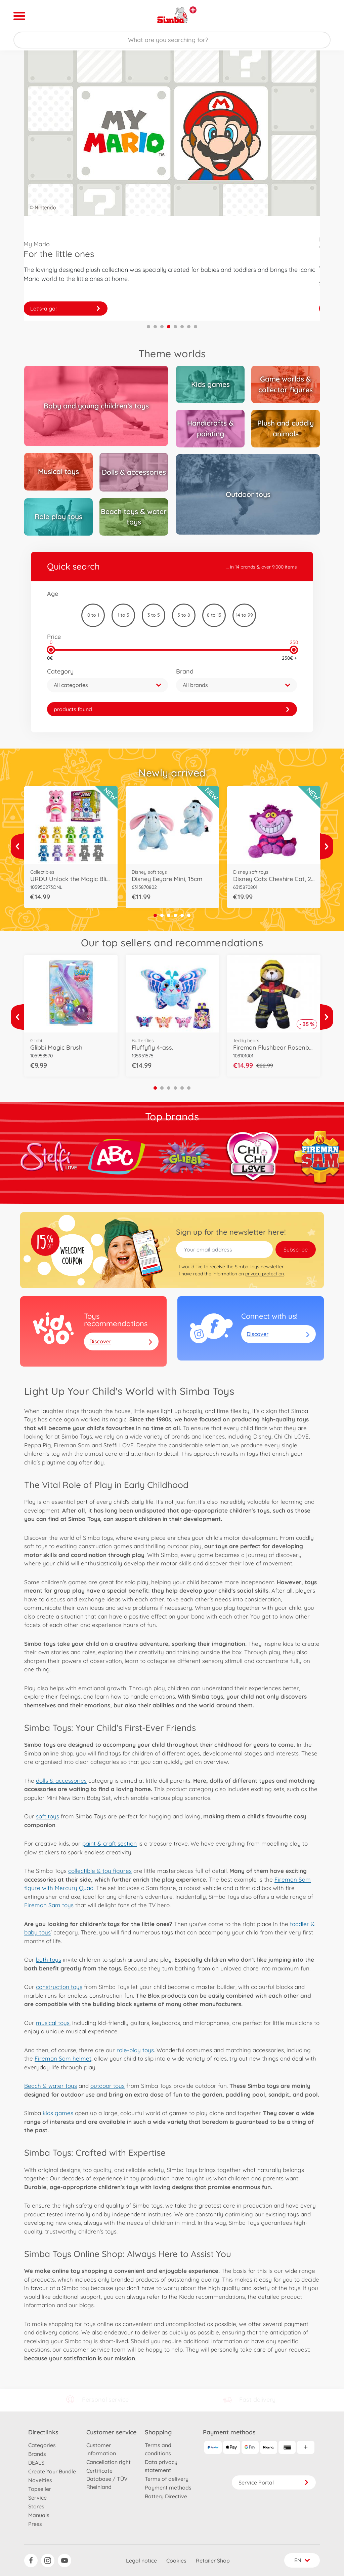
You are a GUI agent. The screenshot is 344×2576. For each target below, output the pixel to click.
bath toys (48, 1959)
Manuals (38, 2515)
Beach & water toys (50, 2085)
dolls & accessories (61, 1780)
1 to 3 (123, 615)
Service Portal (274, 2482)
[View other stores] (193, 9)
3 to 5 (153, 615)
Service (37, 2497)
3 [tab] (162, 326)
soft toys (47, 1816)
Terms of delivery (166, 2478)
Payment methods (168, 2487)
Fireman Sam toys (49, 1905)
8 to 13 (214, 615)
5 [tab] (175, 326)
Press (35, 2523)
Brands (37, 2454)
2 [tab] (155, 326)
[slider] (51, 650)
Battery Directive (166, 2496)
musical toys (53, 2022)
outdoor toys (107, 2085)
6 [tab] (182, 326)
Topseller (39, 2489)
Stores (36, 2506)
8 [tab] (195, 326)
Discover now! (65, 308)
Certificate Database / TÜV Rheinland (107, 2478)
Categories (42, 2445)
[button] (107, 685)
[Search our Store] (172, 40)
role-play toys (135, 2050)
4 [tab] (168, 326)
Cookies (176, 2560)
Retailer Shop (213, 2560)
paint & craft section (109, 1843)
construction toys (59, 1986)
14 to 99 (244, 615)
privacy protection (264, 1274)
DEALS (36, 2462)
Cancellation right (108, 2462)
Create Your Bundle (52, 2471)
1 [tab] (148, 326)
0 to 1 (93, 615)
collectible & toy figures (100, 1870)
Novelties (40, 2480)
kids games (58, 2112)
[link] (172, 709)
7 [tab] (188, 326)
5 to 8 (183, 615)
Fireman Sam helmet (63, 2058)
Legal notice (141, 2560)
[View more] (17, 846)
